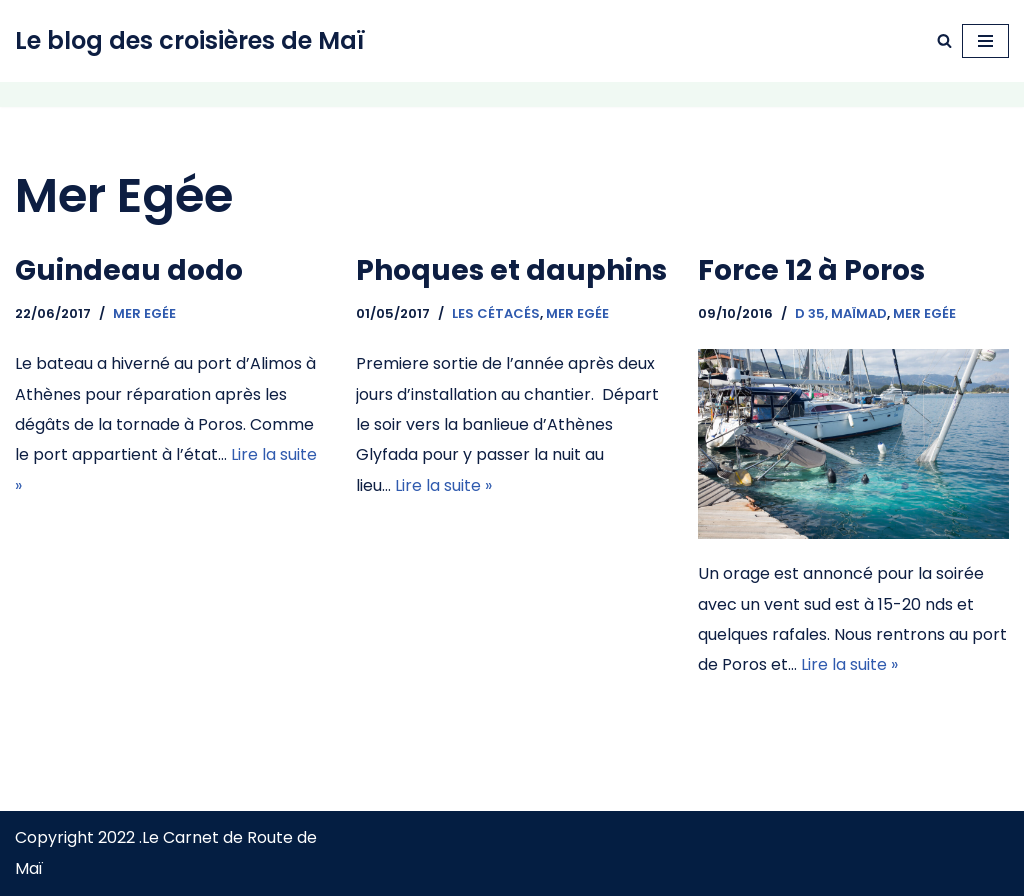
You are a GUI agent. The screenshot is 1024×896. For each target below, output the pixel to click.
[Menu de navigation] (985, 41)
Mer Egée (144, 313)
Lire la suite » (443, 485)
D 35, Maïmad (841, 313)
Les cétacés (496, 313)
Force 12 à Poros (811, 270)
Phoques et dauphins (511, 270)
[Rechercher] (944, 40)
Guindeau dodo (129, 270)
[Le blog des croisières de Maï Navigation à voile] (190, 41)
